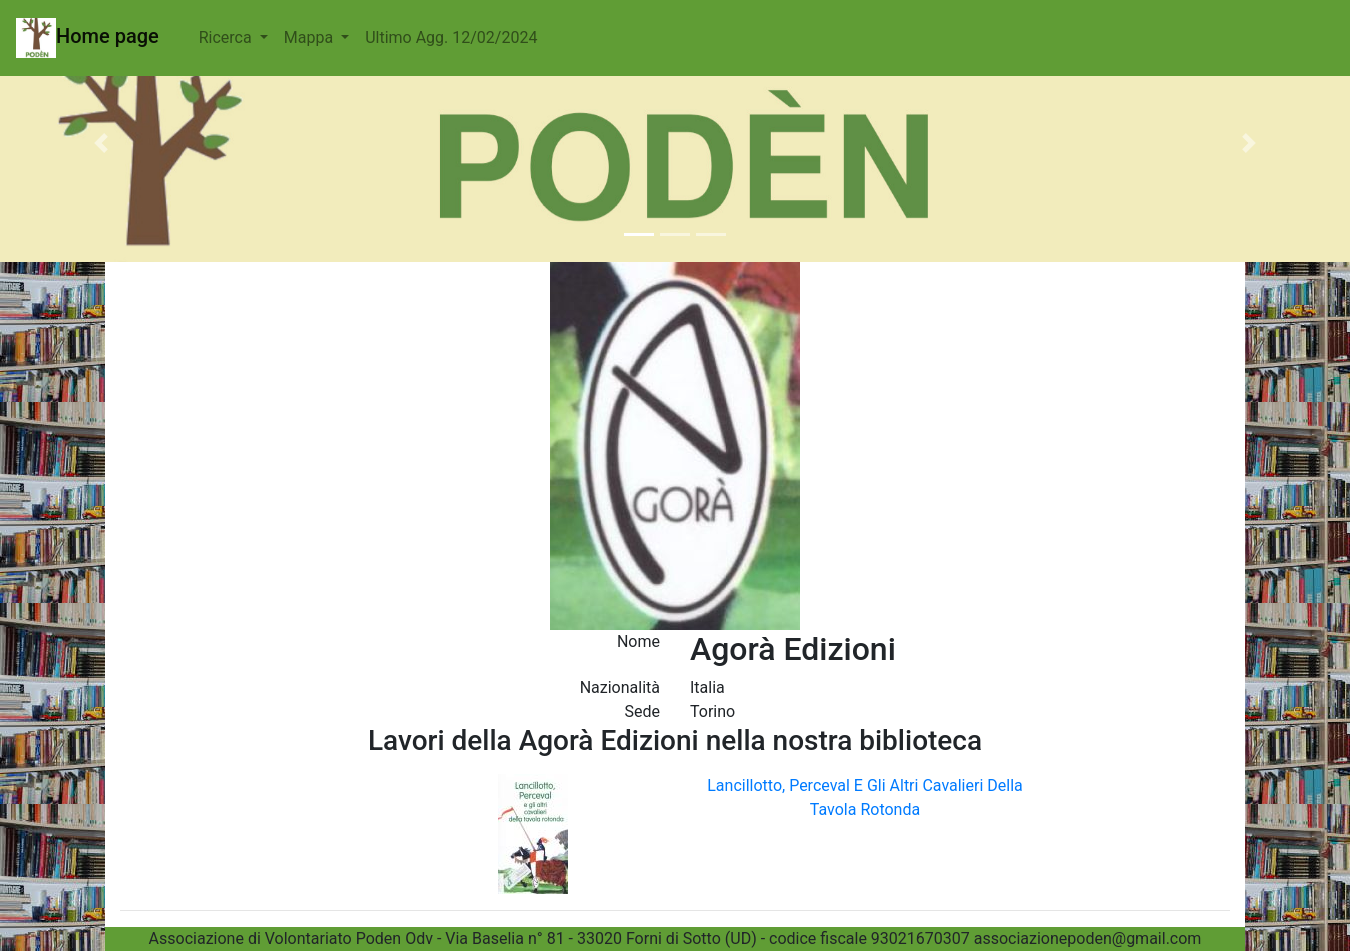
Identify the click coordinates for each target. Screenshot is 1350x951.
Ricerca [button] (227, 37)
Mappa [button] (310, 37)
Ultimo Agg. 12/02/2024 (451, 37)
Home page (87, 38)
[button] (101, 143)
